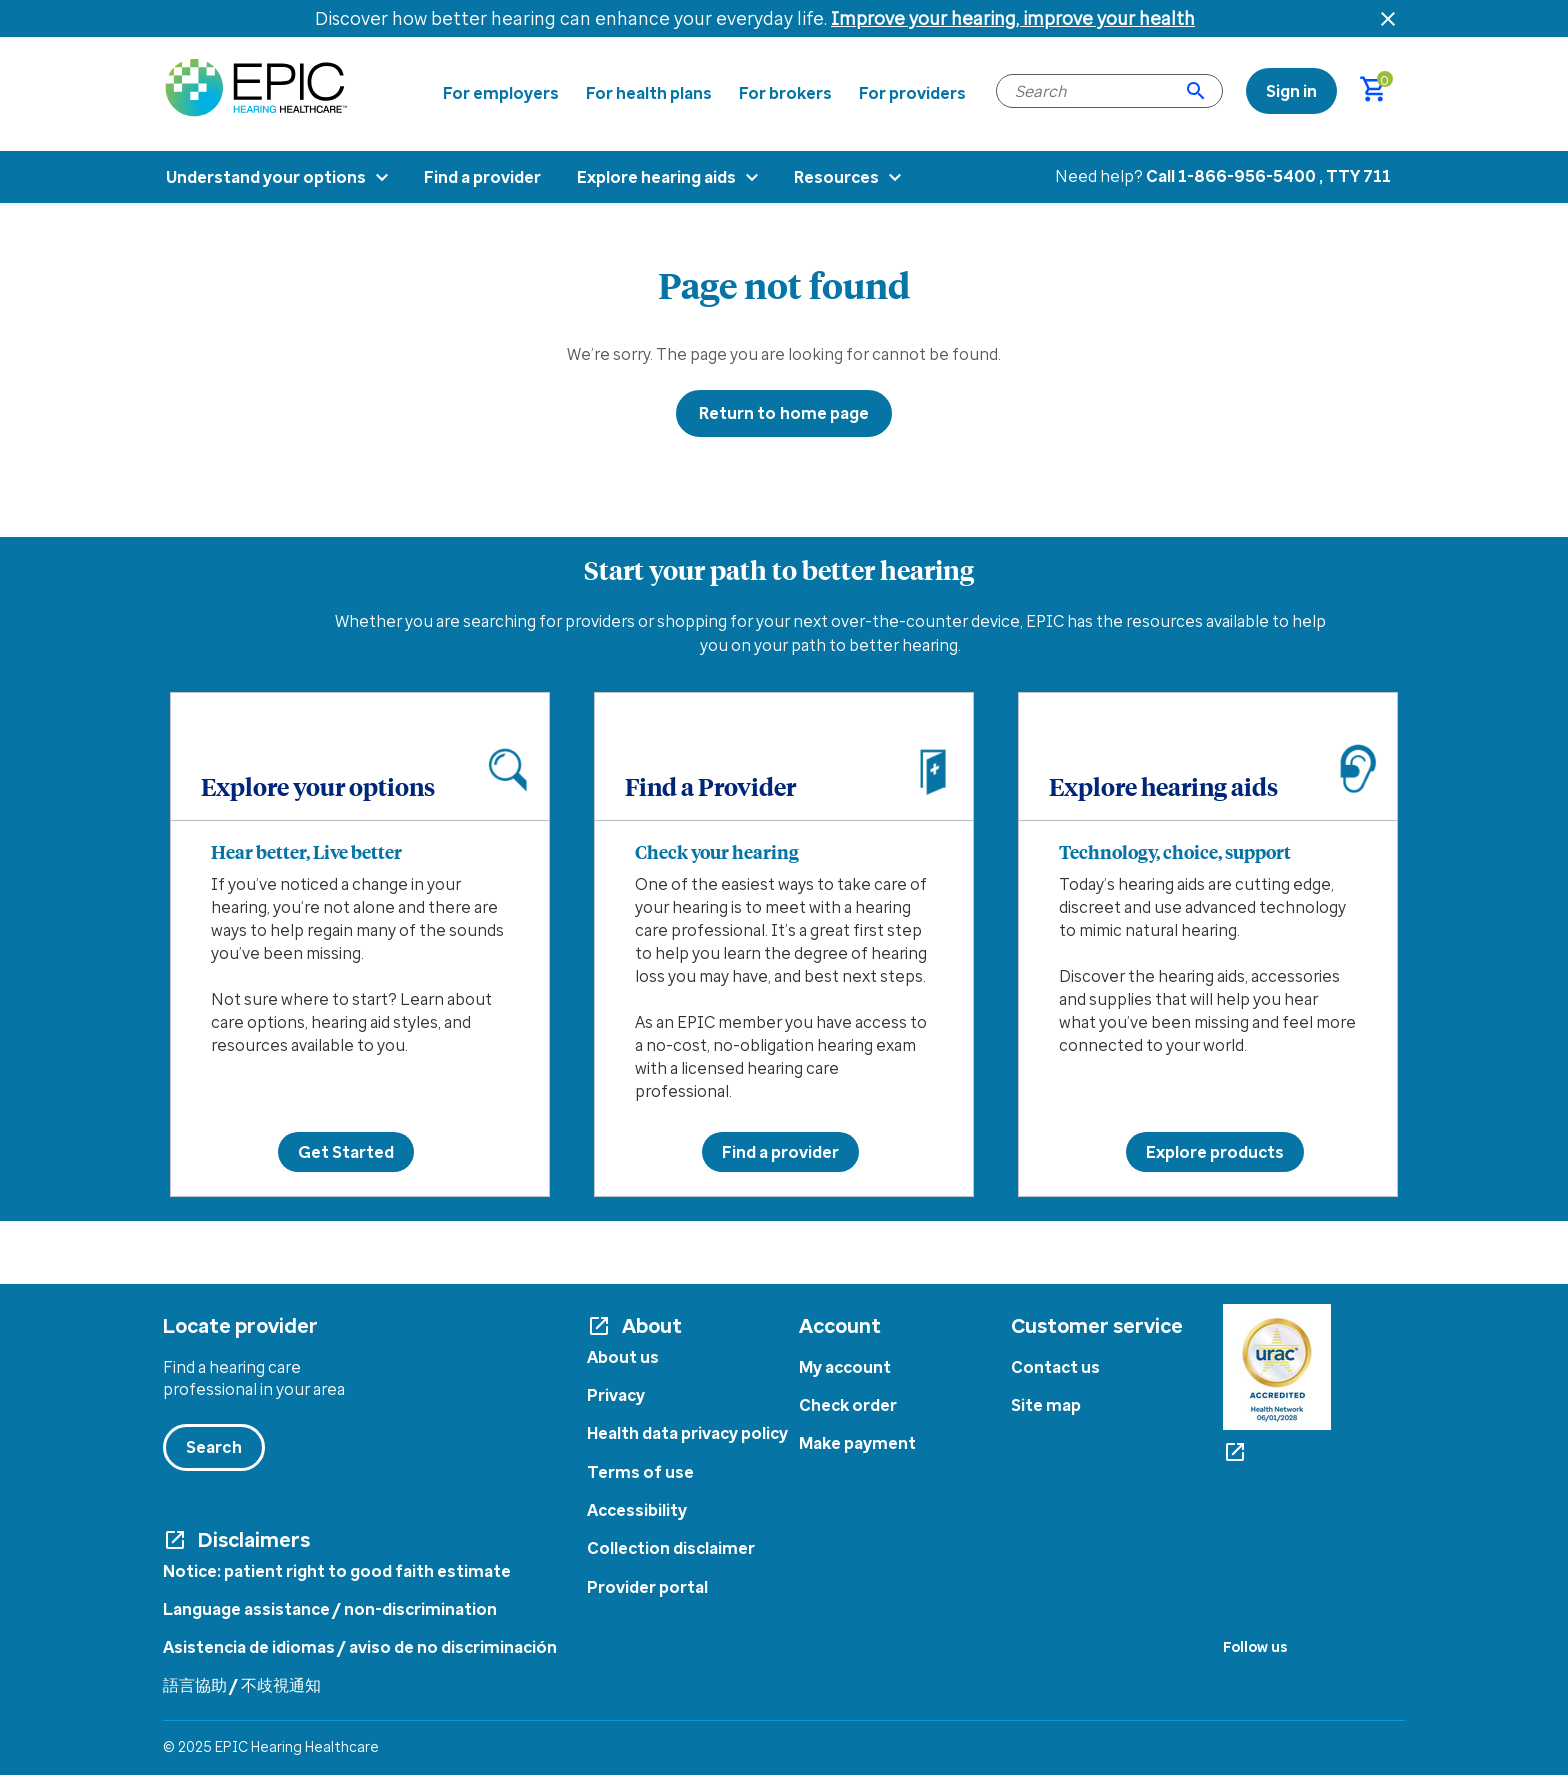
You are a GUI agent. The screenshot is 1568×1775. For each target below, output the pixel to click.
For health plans (649, 93)
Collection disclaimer (671, 1548)
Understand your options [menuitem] (266, 177)
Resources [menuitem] (836, 177)
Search (214, 1447)
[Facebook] (1227, 1676)
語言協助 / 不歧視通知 (242, 1685)
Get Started (346, 1152)
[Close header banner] (1388, 18)
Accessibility (637, 1510)
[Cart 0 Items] (1382, 91)
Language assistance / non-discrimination (330, 1609)
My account (845, 1367)
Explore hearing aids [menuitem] (656, 177)
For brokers (785, 93)
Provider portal (647, 1587)
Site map (1046, 1405)
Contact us (1055, 1367)
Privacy (616, 1395)
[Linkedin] (1302, 1676)
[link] (1291, 91)
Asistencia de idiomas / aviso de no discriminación (360, 1647)
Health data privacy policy (687, 1433)
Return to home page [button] (784, 413)
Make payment (857, 1443)
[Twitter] (1264, 1676)
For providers (912, 93)
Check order (848, 1405)
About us (623, 1357)
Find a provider (780, 1152)
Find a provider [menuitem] (482, 177)
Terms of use (640, 1472)
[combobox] (1109, 91)
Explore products (1215, 1152)
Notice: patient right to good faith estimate (337, 1571)
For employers (501, 93)
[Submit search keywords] (1196, 91)
